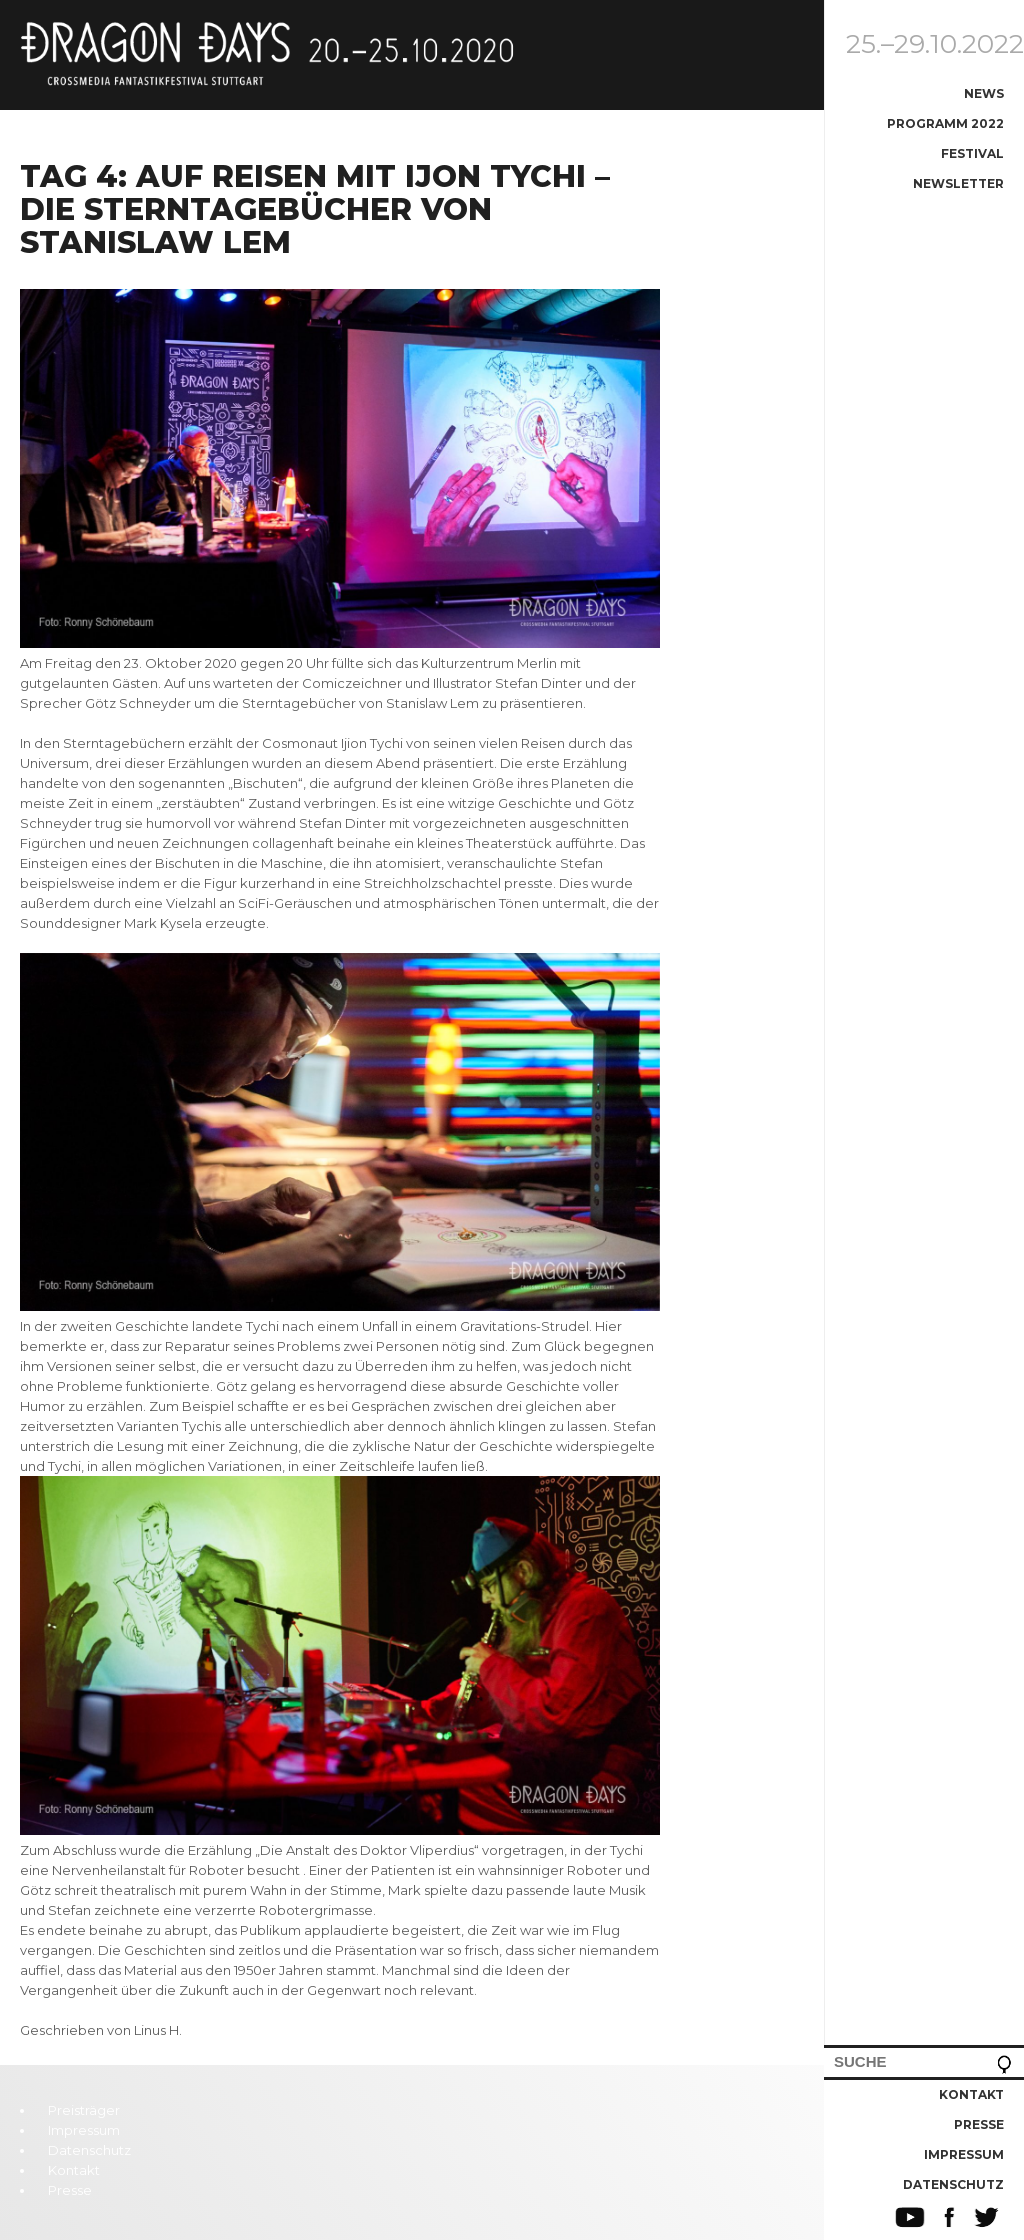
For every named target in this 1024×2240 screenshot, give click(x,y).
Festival (972, 153)
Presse (979, 2124)
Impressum (964, 2154)
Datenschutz (953, 2184)
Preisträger (84, 2110)
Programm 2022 (945, 123)
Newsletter (958, 183)
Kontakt (971, 2094)
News (984, 93)
